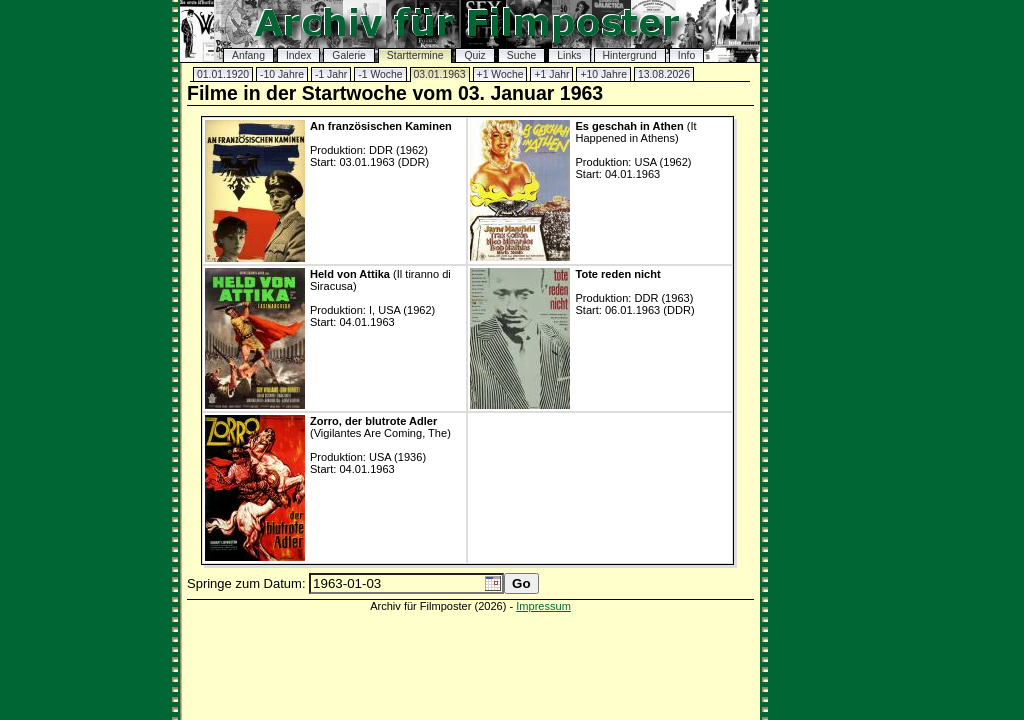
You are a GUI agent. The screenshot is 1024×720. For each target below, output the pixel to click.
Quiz (474, 55)
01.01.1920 (223, 74)
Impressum (543, 606)
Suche (521, 55)
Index (298, 55)
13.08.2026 (664, 74)
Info (686, 55)
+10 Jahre (603, 74)
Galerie (349, 55)
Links (569, 55)
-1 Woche (380, 74)
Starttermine (415, 55)
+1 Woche (500, 74)
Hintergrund (630, 55)
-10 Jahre (282, 74)
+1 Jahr (551, 74)
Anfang (248, 55)
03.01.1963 (440, 74)
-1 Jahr (331, 74)
